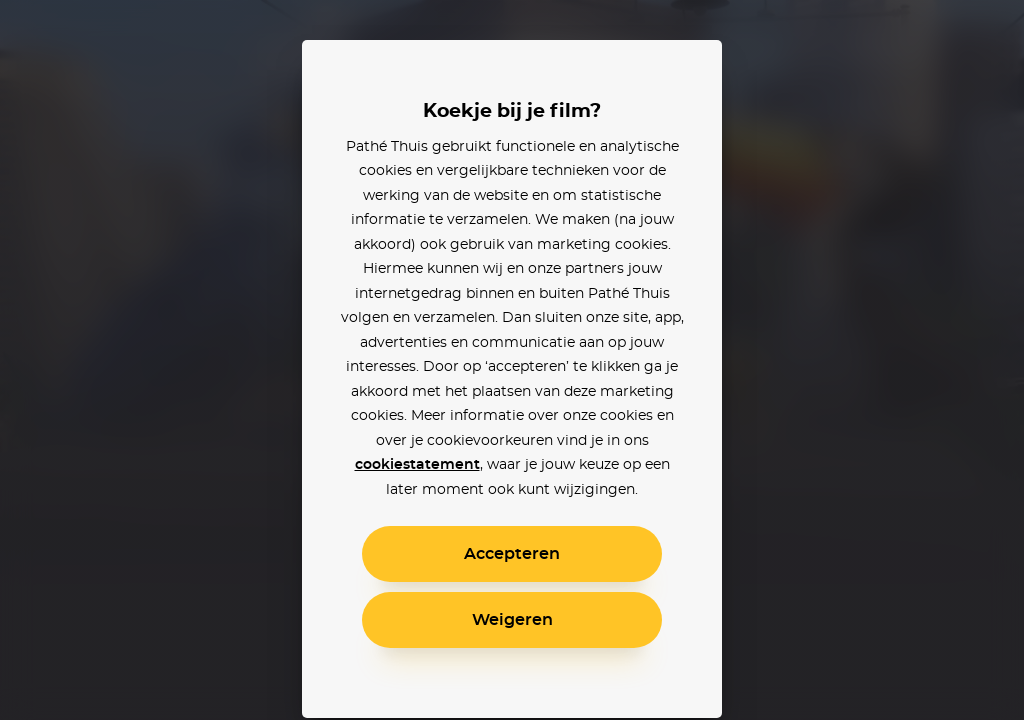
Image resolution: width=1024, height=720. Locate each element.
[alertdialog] (512, 360)
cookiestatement (417, 465)
